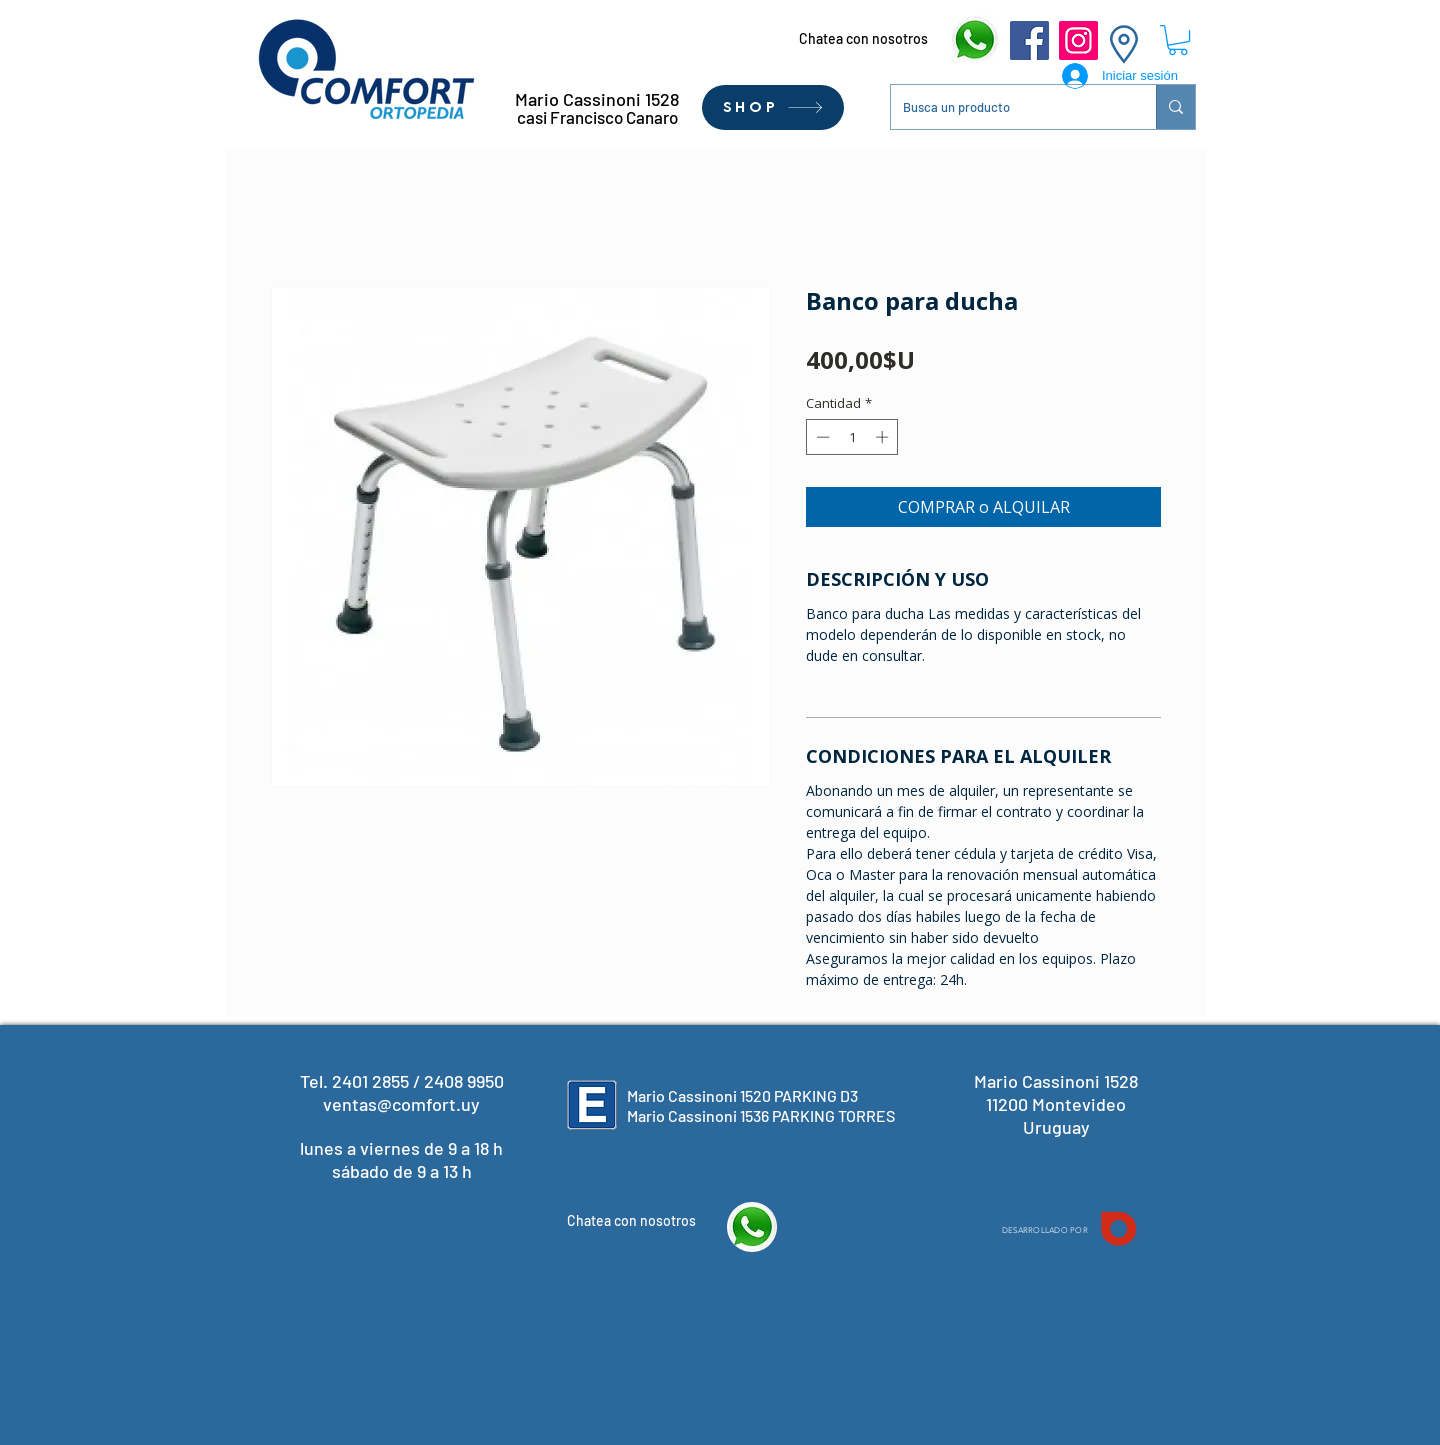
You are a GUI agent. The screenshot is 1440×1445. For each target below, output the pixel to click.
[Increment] (884, 437)
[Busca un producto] (1008, 107)
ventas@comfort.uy (401, 1104)
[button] (1178, 40)
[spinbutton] (852, 437)
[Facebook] (1029, 40)
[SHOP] (773, 107)
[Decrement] (821, 437)
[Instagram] (1078, 40)
